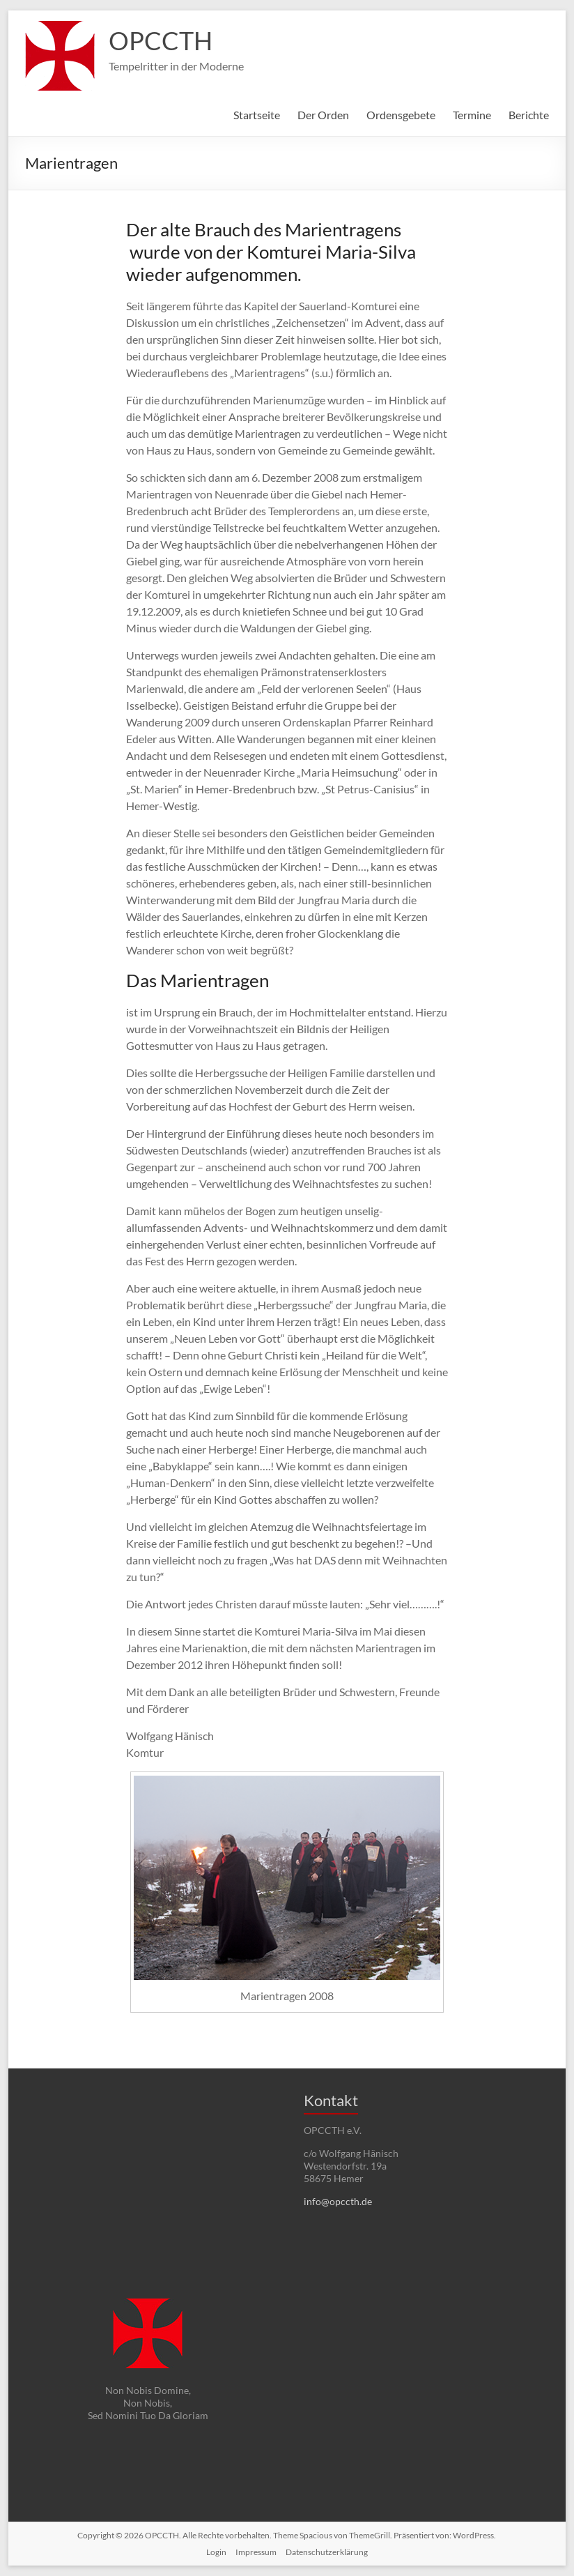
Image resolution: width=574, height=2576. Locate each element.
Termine (472, 114)
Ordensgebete (400, 114)
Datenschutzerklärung (327, 2552)
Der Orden (323, 114)
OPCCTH (160, 40)
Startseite (256, 114)
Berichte (529, 114)
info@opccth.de (338, 2201)
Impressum (256, 2552)
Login (216, 2552)
